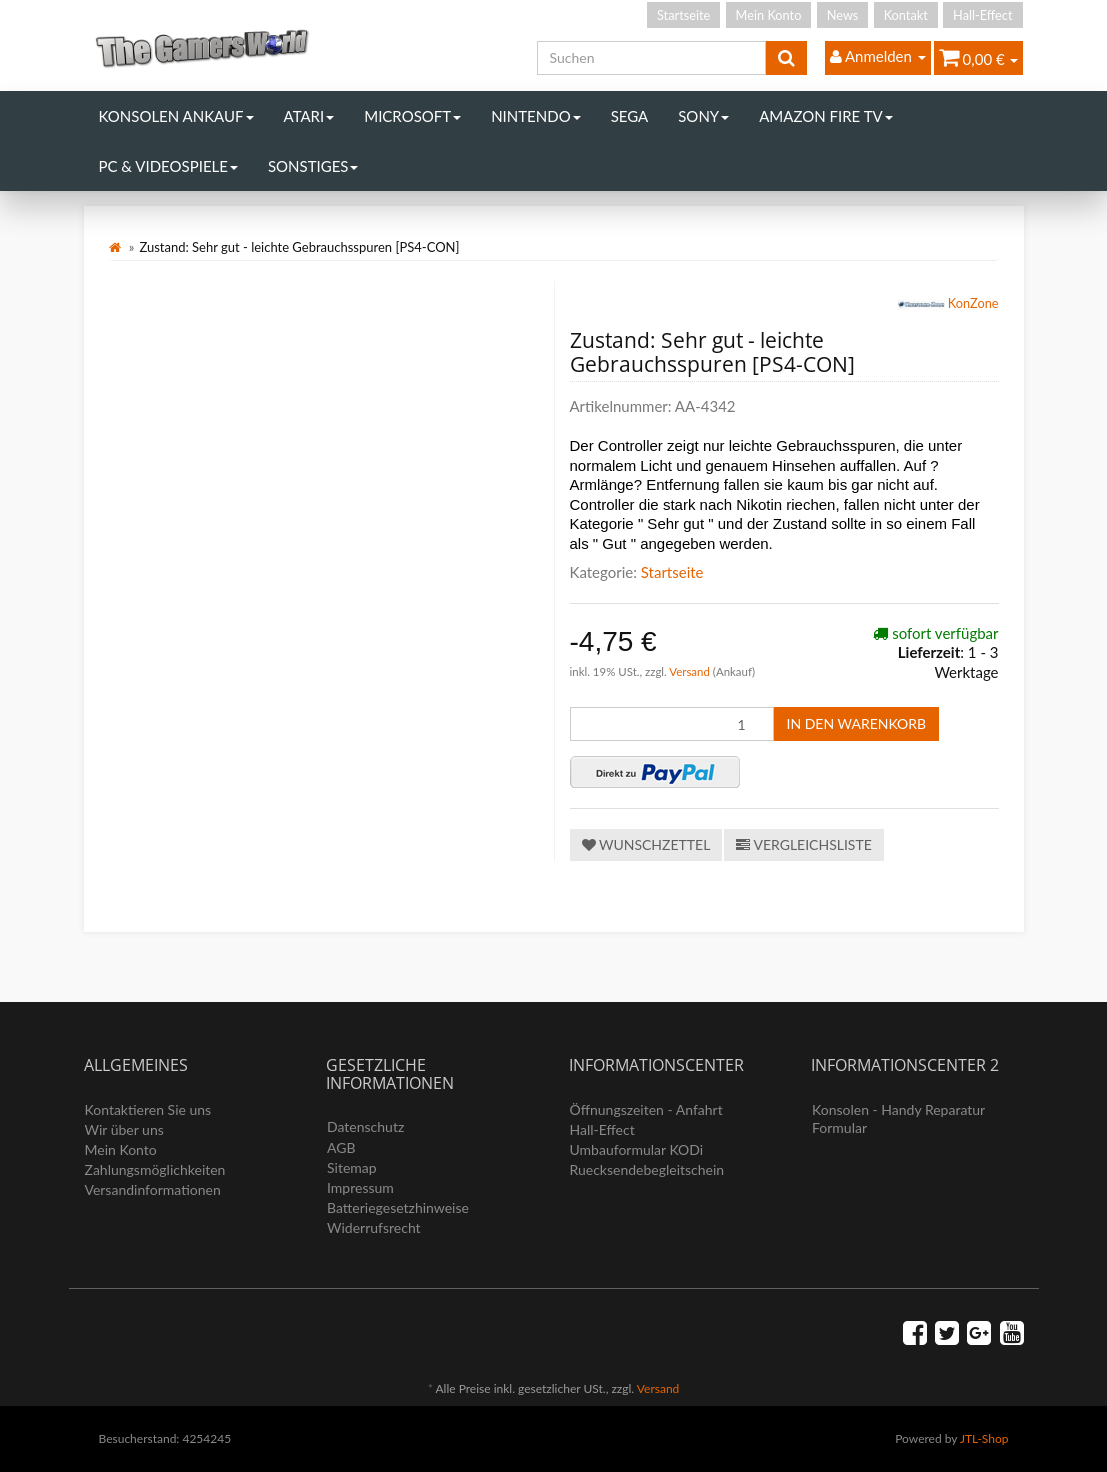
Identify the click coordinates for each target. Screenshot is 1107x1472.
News (843, 15)
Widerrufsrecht (374, 1227)
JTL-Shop (984, 1438)
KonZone (948, 305)
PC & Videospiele (168, 166)
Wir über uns (124, 1129)
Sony (703, 116)
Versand (691, 671)
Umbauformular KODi (637, 1149)
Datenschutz (365, 1126)
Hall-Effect (982, 15)
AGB (341, 1147)
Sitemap (352, 1167)
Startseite (683, 15)
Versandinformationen (153, 1189)
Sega (630, 116)
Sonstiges (313, 166)
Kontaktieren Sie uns (148, 1109)
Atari (309, 116)
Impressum (360, 1187)
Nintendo (536, 116)
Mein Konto (769, 15)
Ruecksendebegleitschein (647, 1169)
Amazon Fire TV (825, 116)
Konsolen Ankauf (176, 116)
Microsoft (412, 116)
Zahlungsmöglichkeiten (155, 1169)
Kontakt (906, 15)
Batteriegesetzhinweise (398, 1207)
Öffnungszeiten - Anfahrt (646, 1109)
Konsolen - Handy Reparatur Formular (898, 1118)
